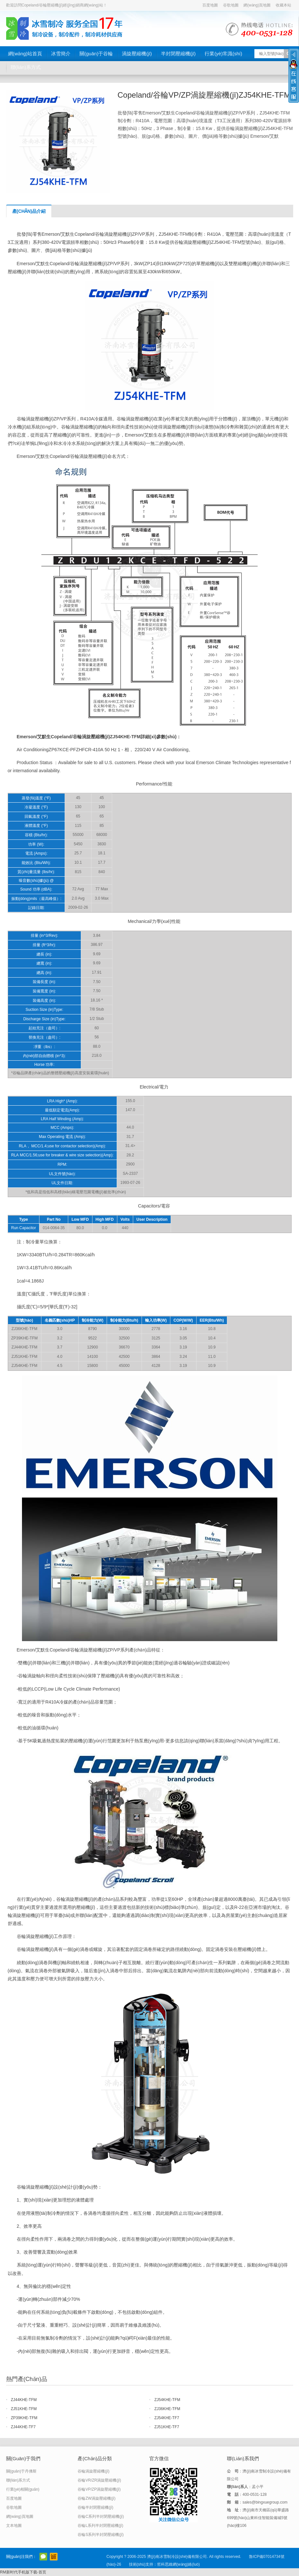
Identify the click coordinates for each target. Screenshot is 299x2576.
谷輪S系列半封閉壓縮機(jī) (100, 2534)
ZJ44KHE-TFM (24, 2399)
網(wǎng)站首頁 (25, 53)
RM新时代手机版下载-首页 (23, 2572)
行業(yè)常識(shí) (223, 53)
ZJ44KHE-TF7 (23, 2427)
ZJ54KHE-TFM (167, 2399)
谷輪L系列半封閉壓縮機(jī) (100, 2525)
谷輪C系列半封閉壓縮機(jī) (101, 2516)
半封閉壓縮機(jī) (178, 53)
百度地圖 (210, 5)
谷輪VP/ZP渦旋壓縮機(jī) (99, 2489)
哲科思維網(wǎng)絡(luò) (178, 2564)
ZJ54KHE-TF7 (166, 2418)
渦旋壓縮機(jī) (137, 53)
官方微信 (43, 2556)
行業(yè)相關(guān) (22, 2489)
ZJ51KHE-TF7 (166, 2427)
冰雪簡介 (60, 53)
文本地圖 (14, 2525)
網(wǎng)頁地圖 (257, 5)
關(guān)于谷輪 (96, 53)
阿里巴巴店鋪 (54, 2556)
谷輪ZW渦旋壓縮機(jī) (96, 2498)
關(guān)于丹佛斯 (21, 2471)
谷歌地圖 (231, 5)
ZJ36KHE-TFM (167, 2409)
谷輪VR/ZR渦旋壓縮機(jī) (99, 2480)
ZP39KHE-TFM (24, 2418)
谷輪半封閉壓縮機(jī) (95, 2507)
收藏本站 (283, 5)
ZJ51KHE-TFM (24, 2409)
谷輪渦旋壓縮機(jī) (93, 2471)
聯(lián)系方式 (26, 67)
